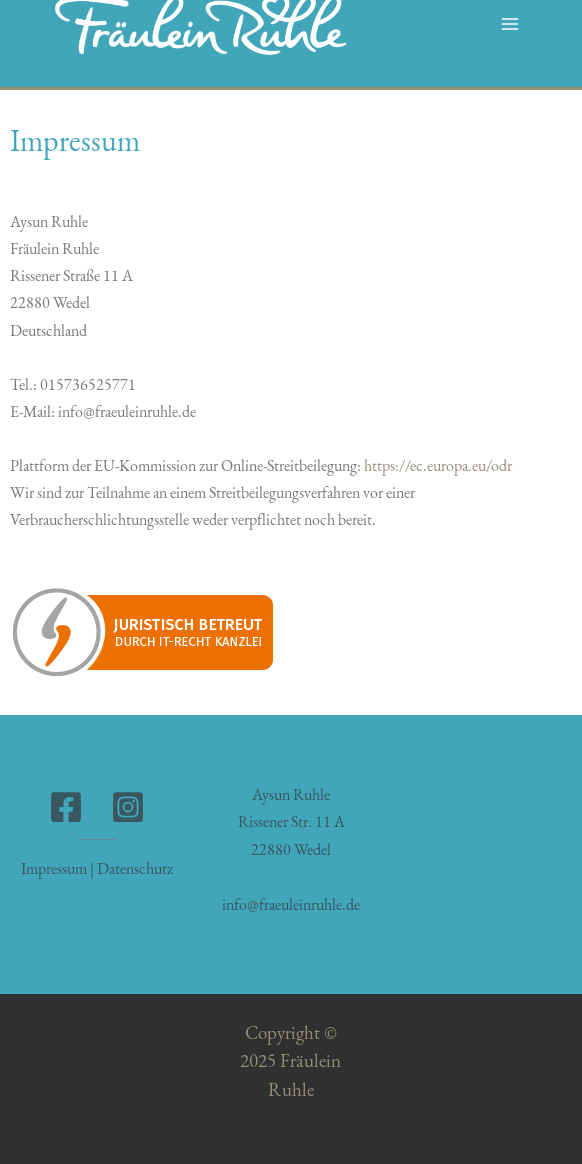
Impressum (54, 868)
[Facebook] (66, 807)
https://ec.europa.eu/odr (439, 465)
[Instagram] (128, 807)
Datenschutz (135, 868)
